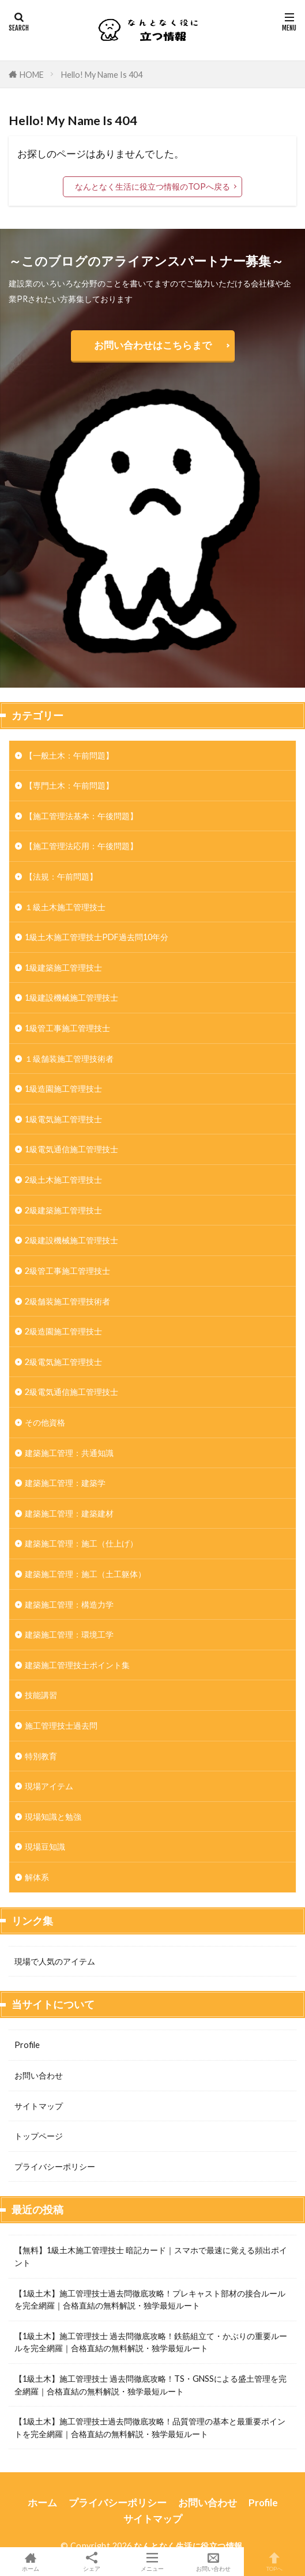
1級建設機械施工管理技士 (71, 997)
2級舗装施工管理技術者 (67, 1301)
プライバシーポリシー (54, 2166)
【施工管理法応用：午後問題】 (81, 846)
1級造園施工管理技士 (63, 1088)
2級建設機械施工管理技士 (71, 1240)
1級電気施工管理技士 (63, 1119)
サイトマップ (38, 2106)
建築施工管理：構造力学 (69, 1604)
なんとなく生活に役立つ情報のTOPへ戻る (152, 186)
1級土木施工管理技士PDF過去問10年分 (96, 937)
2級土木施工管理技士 (63, 1180)
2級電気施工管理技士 (63, 1362)
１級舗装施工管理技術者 (69, 1058)
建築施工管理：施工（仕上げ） (81, 1543)
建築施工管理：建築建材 (69, 1513)
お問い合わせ (38, 2075)
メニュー (152, 2561)
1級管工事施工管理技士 (67, 1028)
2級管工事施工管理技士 (67, 1271)
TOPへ (274, 2561)
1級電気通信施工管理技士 (71, 1149)
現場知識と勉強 (53, 1816)
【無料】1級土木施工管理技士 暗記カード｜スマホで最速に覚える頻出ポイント (150, 2256)
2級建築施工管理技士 (63, 1210)
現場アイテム (49, 1786)
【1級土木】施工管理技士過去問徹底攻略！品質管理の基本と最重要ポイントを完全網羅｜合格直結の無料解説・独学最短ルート (149, 2427)
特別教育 (41, 1756)
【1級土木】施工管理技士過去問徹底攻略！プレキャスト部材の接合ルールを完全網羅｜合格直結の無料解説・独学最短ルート (149, 2299)
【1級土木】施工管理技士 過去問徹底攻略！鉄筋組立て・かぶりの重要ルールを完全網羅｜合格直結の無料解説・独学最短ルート (150, 2342)
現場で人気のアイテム (54, 1961)
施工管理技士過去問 (61, 1725)
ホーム (42, 2502)
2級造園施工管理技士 (63, 1331)
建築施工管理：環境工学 (69, 1634)
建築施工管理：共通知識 (69, 1453)
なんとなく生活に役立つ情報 (188, 2546)
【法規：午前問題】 (61, 876)
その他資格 (45, 1422)
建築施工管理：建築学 (65, 1483)
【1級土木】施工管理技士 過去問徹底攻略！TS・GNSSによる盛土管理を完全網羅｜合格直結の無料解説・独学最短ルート (150, 2385)
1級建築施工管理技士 (63, 967)
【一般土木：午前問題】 (69, 755)
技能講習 (41, 1695)
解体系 (37, 1877)
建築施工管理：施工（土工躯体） (85, 1574)
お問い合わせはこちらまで (153, 345)
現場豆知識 (45, 1846)
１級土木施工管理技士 (65, 907)
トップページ (38, 2136)
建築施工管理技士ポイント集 (77, 1665)
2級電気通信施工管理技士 (71, 1392)
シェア (91, 2562)
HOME (32, 75)
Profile (27, 2045)
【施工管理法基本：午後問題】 (81, 816)
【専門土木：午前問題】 (69, 785)
